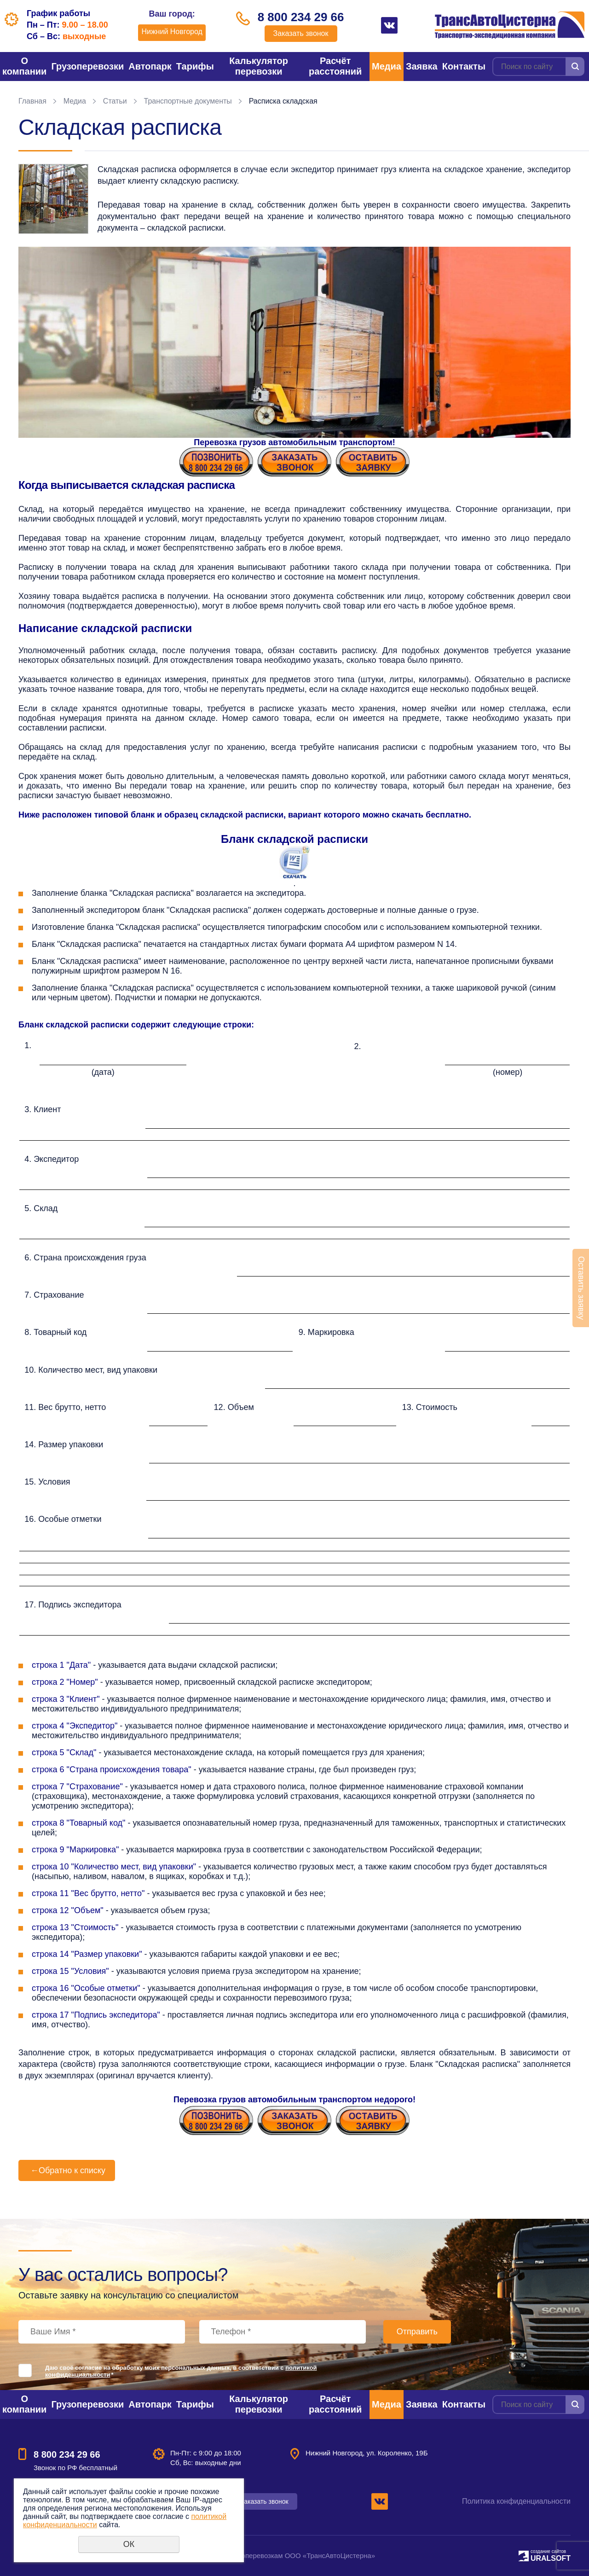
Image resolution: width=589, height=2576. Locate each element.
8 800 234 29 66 (301, 17)
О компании (24, 66)
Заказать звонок (301, 33)
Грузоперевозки (87, 66)
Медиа (386, 66)
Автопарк (150, 66)
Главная (32, 101)
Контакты (463, 66)
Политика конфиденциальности (516, 2501)
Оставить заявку (581, 1288)
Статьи (115, 101)
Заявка (422, 66)
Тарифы (195, 66)
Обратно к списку (66, 2170)
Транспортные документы (188, 101)
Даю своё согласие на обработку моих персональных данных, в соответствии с (181, 2371)
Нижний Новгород (171, 31)
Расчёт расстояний (335, 66)
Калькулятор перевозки (258, 66)
